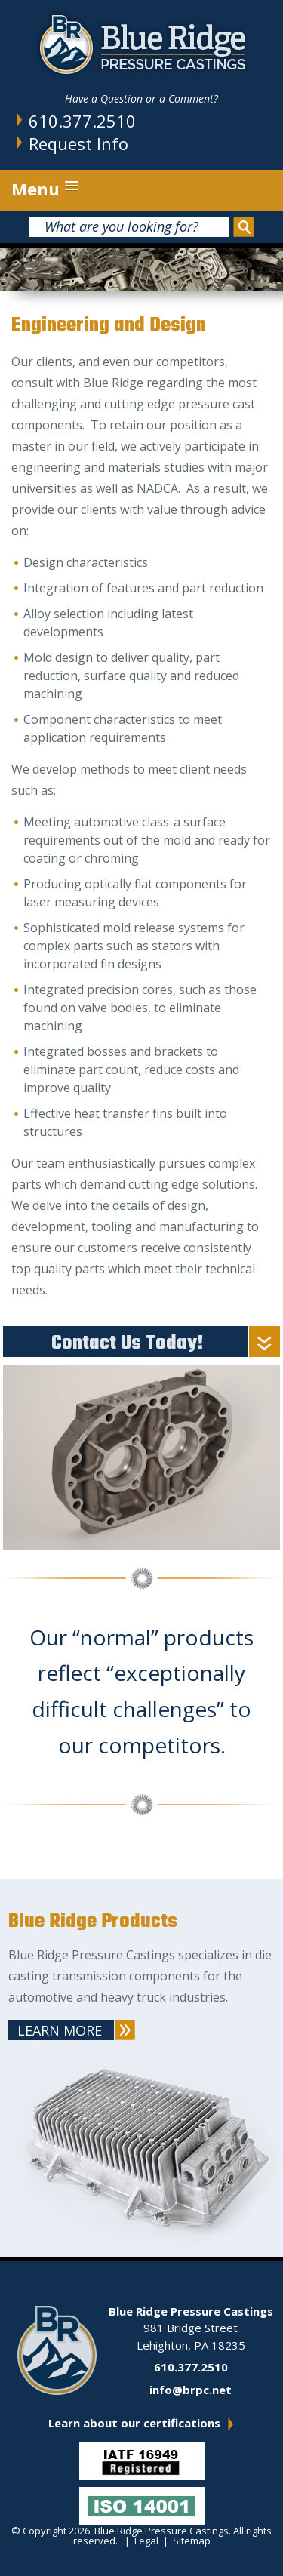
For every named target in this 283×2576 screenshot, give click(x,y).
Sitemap (192, 2540)
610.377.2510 (82, 120)
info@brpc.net (190, 2389)
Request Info (78, 143)
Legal (146, 2540)
